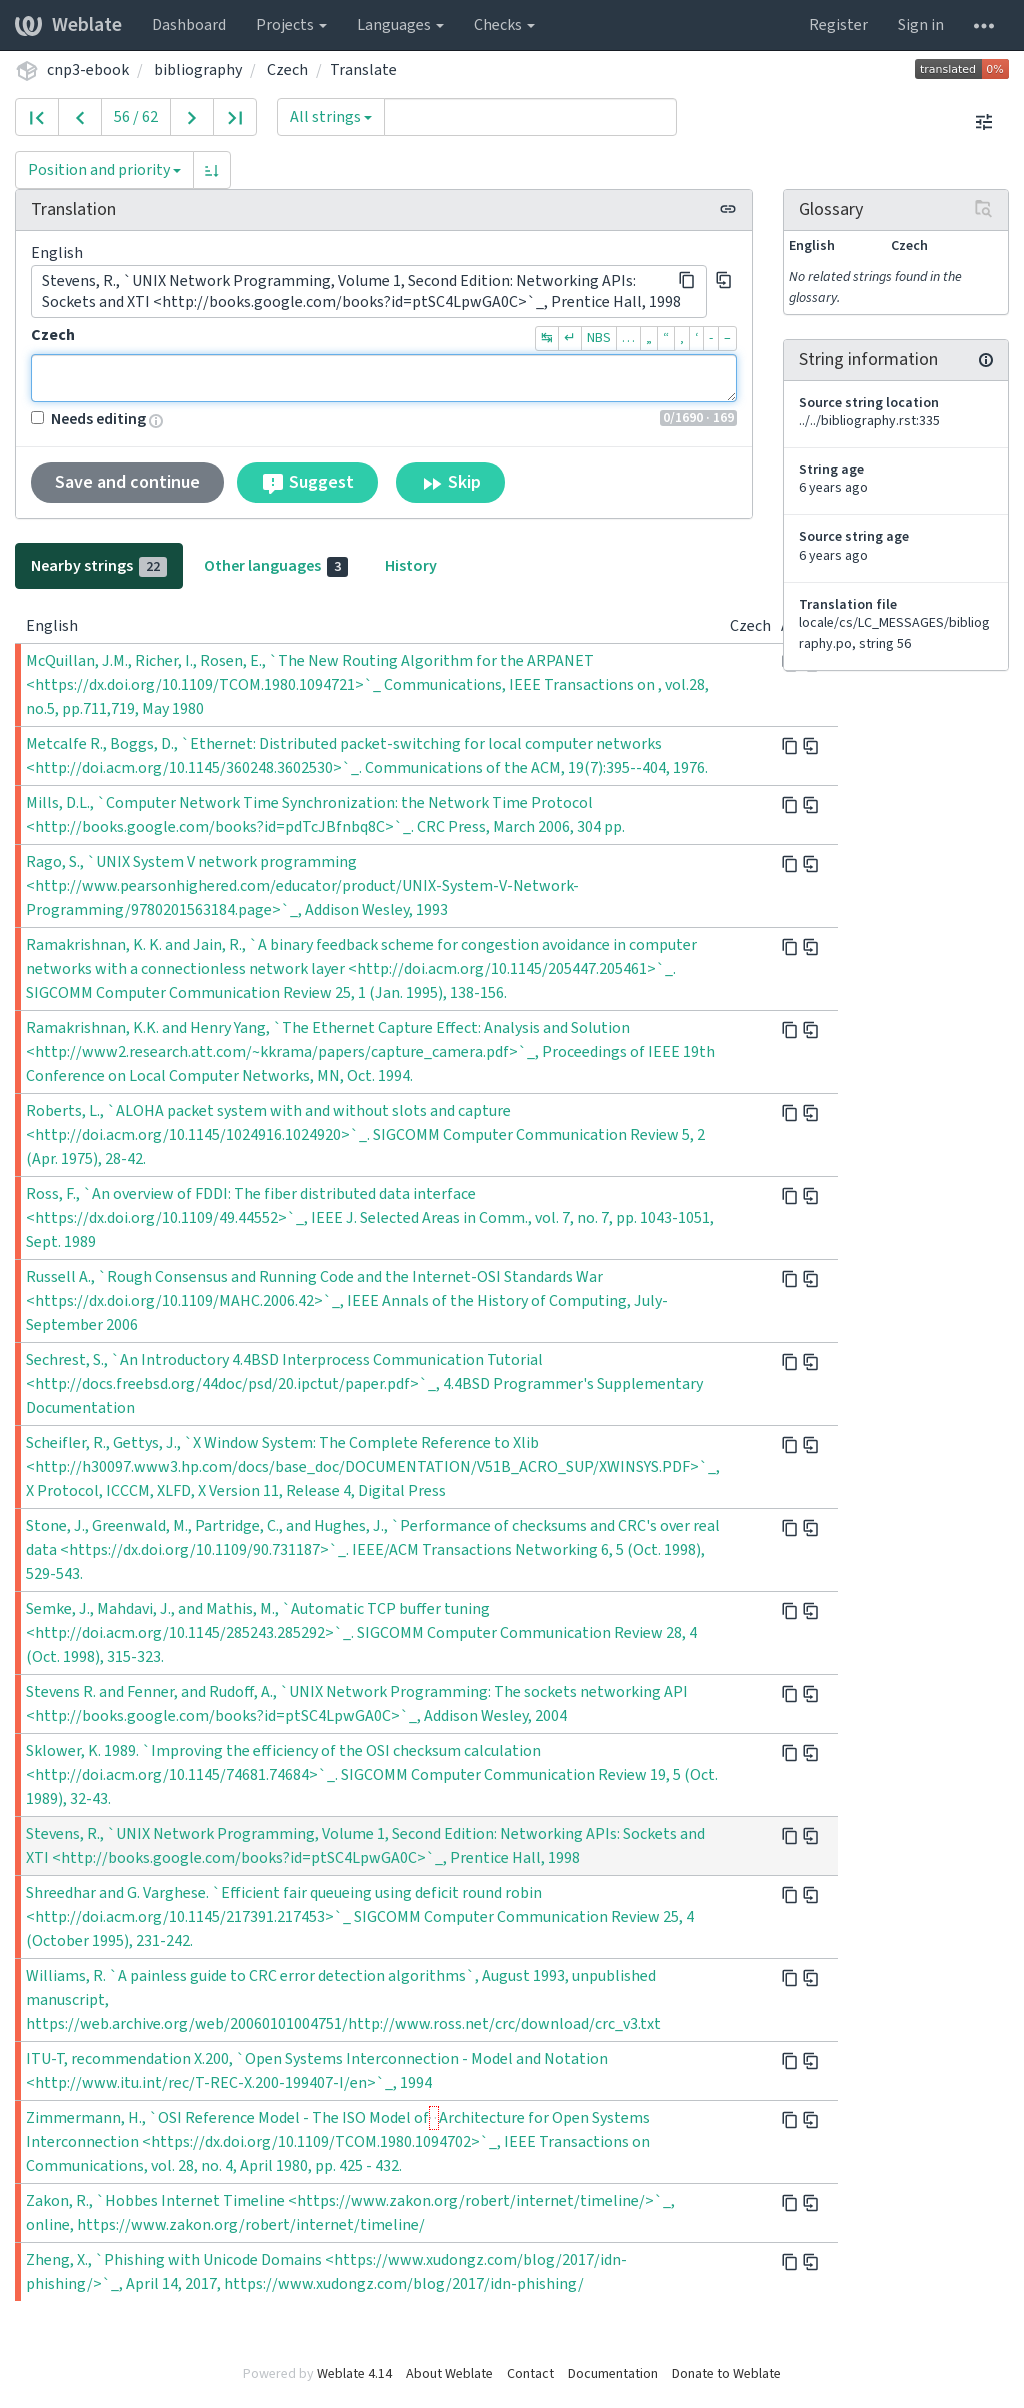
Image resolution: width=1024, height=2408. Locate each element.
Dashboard (189, 25)
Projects (291, 25)
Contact (530, 2374)
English (57, 253)
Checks (504, 25)
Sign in (921, 25)
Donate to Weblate (726, 2374)
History (411, 566)
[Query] (530, 117)
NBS (599, 338)
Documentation (613, 2374)
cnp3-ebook (88, 70)
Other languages (276, 566)
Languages (400, 25)
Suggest (307, 483)
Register (838, 25)
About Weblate (449, 2374)
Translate (363, 70)
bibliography (198, 70)
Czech (287, 70)
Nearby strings (99, 566)
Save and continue (127, 482)
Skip (450, 483)
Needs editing (88, 419)
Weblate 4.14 (354, 2374)
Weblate (68, 25)
